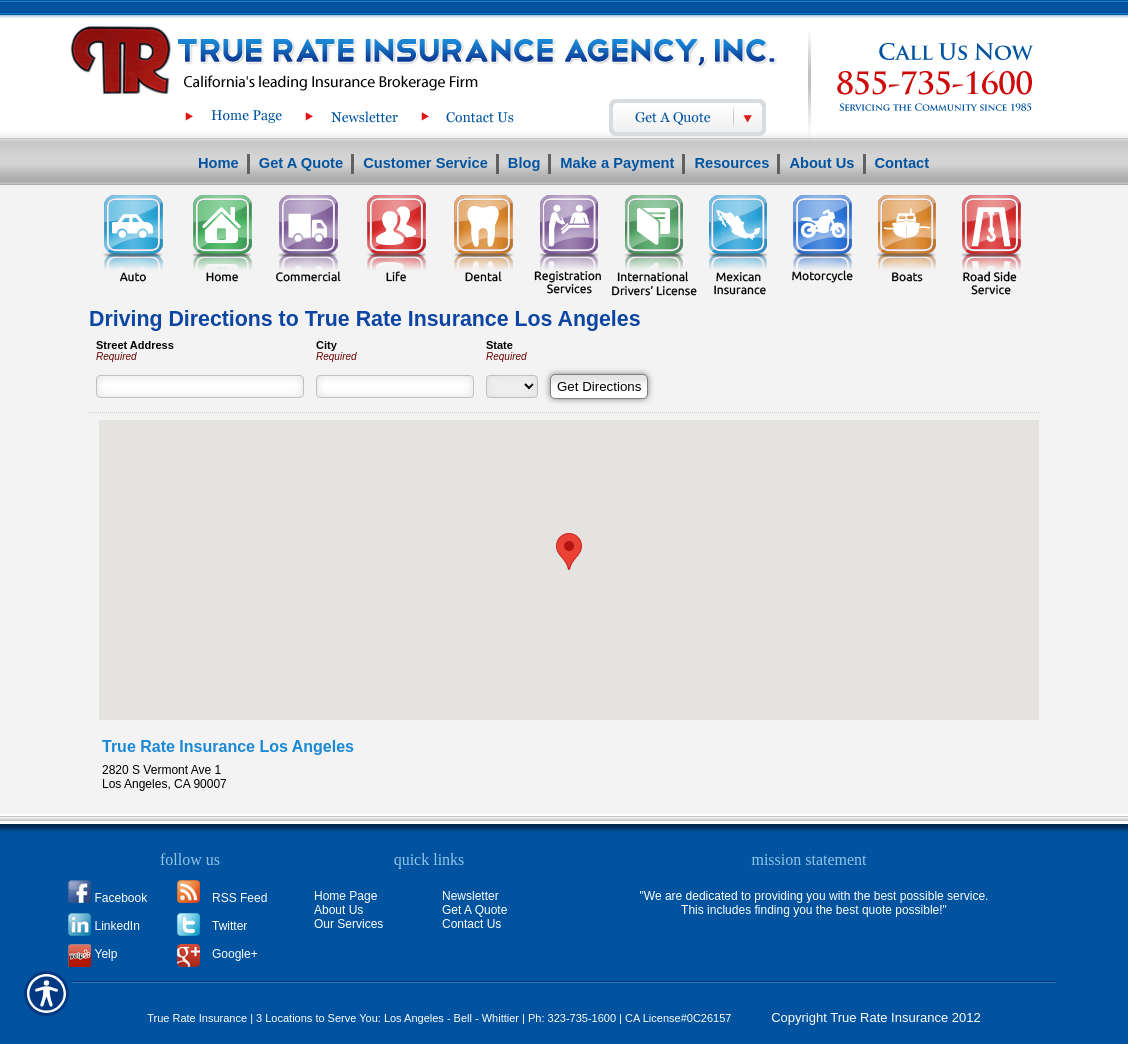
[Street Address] (200, 386)
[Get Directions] (599, 386)
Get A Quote (474, 910)
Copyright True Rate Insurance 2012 (876, 1017)
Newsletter (470, 896)
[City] (395, 386)
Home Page (345, 896)
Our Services (348, 924)
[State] (512, 386)
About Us (338, 910)
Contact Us (471, 924)
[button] (569, 551)
